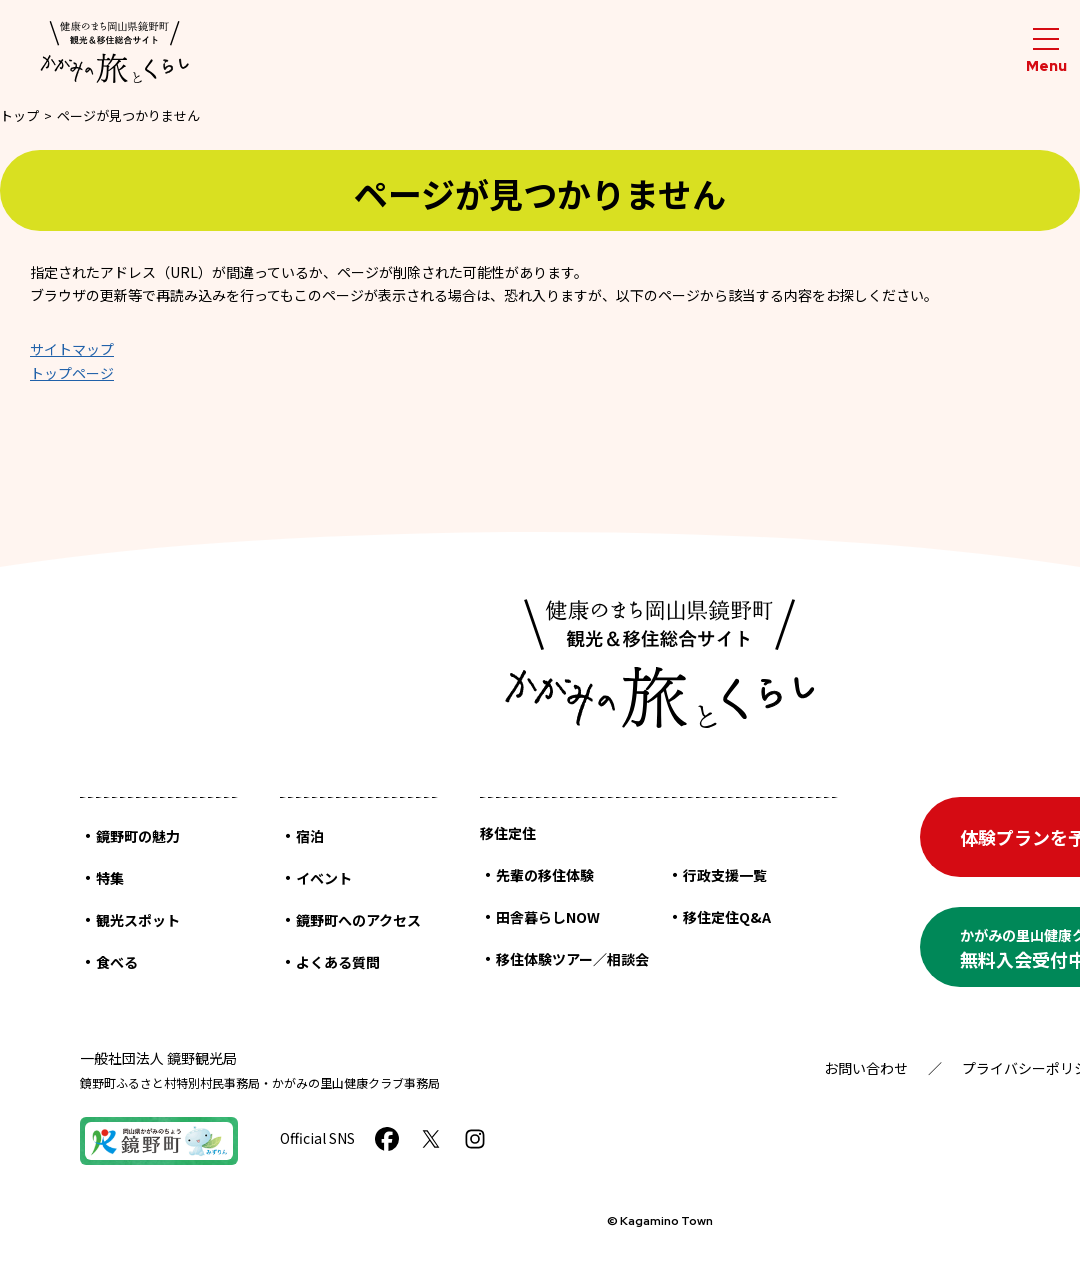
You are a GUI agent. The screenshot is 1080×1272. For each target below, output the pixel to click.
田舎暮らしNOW (548, 917)
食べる (117, 962)
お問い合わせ (866, 1068)
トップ (19, 115)
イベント (324, 878)
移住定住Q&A (727, 917)
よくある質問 (338, 962)
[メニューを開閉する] (1046, 51)
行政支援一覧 (725, 875)
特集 (110, 878)
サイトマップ (72, 349)
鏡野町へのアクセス (358, 920)
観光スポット (138, 920)
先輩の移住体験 (545, 875)
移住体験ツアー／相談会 (572, 959)
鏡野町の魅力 (138, 836)
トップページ (72, 373)
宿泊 (310, 836)
